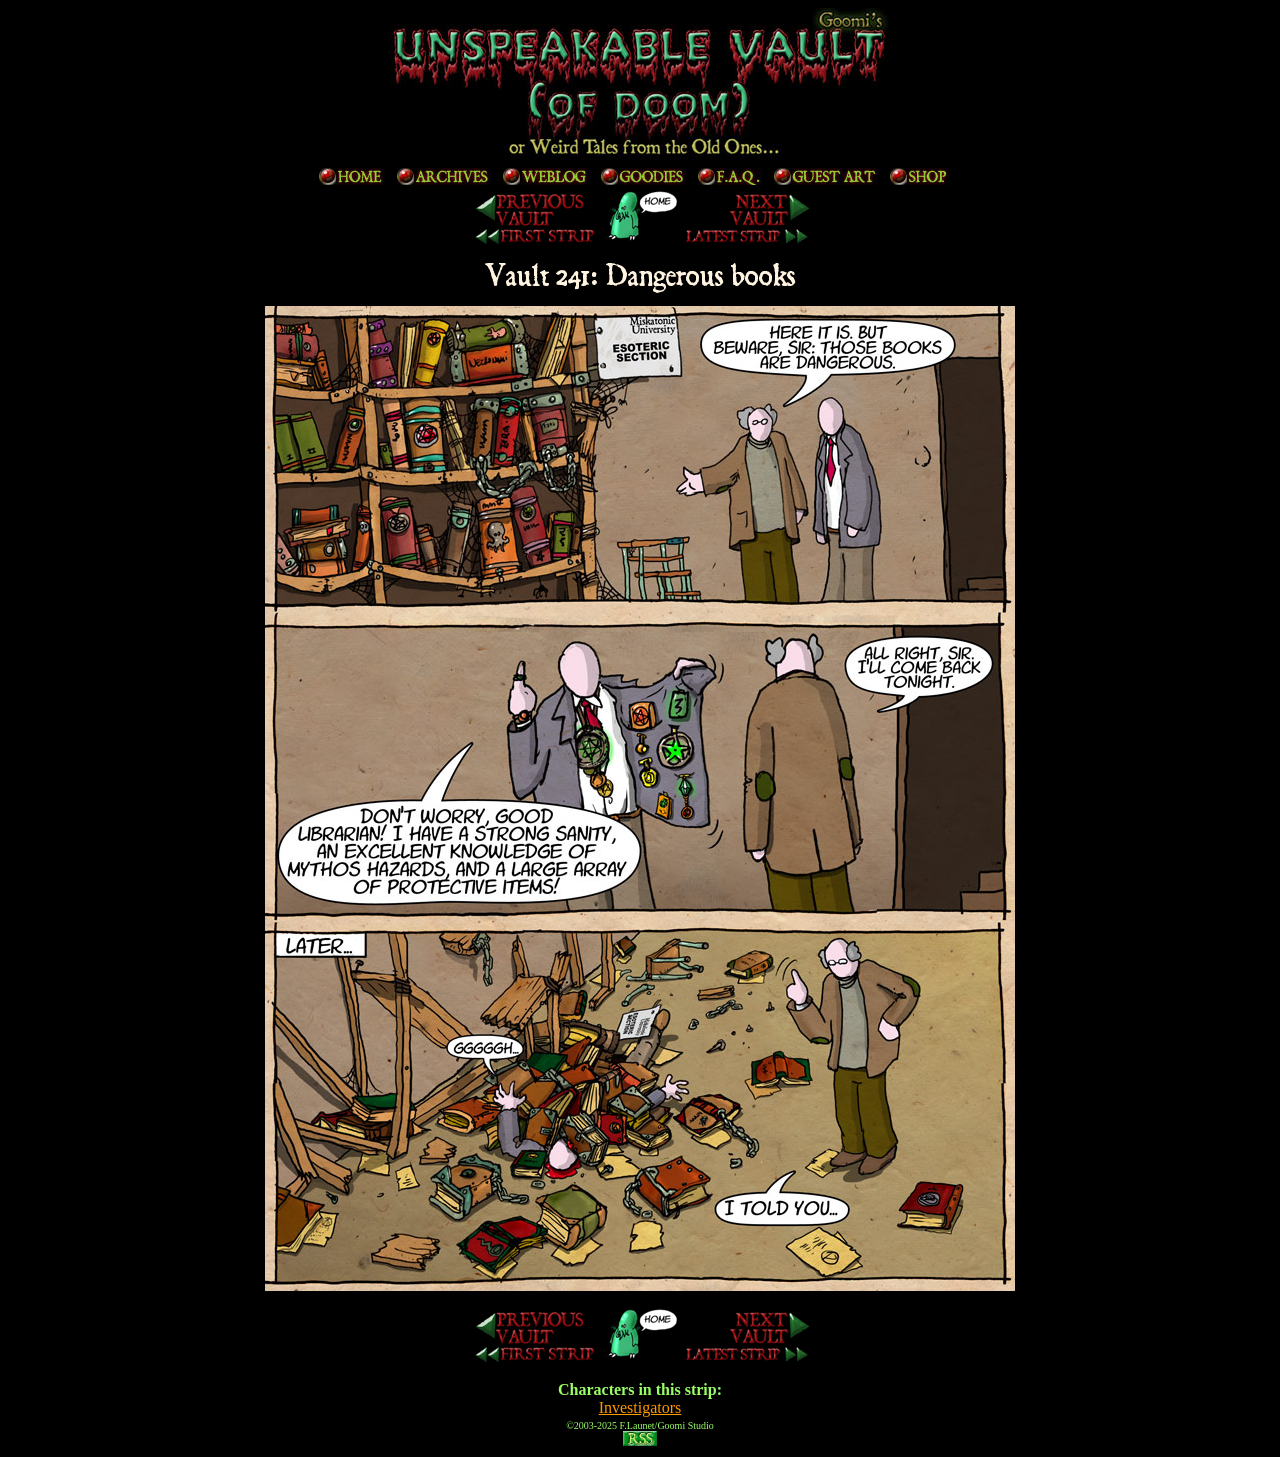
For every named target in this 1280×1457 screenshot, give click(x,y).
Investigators (640, 1407)
